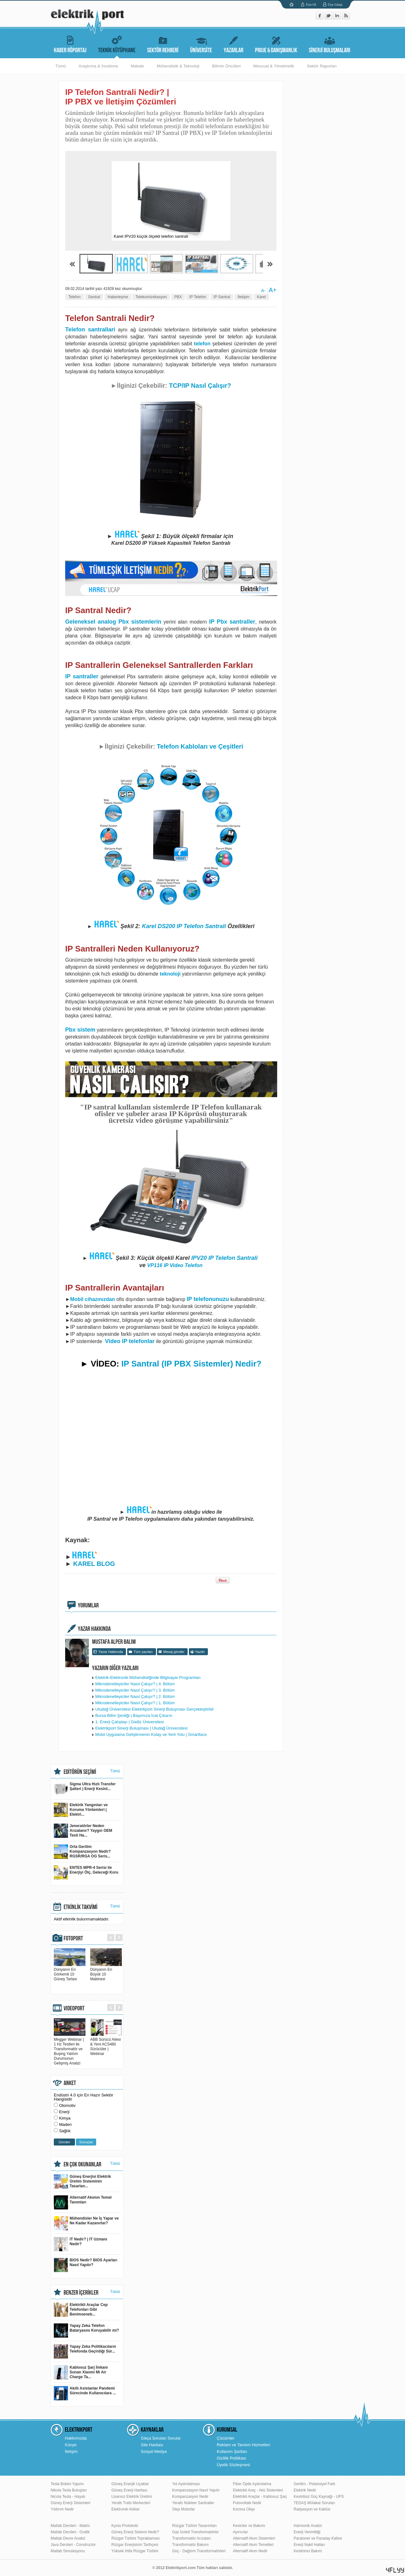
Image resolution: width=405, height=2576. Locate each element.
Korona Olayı (244, 2509)
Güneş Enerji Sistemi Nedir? (135, 2532)
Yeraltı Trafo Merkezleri (130, 2503)
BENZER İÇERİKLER (81, 2292)
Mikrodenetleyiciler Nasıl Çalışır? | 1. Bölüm (135, 1702)
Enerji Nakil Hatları (309, 2545)
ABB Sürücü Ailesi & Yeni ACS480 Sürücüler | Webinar (106, 2044)
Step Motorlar (183, 2509)
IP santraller (81, 676)
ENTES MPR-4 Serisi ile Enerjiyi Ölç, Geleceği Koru (86, 1872)
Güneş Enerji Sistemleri (70, 2503)
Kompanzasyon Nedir (190, 2496)
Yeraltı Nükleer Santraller (193, 2503)
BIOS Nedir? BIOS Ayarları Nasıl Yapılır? (85, 2265)
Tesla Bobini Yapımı (67, 2484)
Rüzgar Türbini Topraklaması (135, 2538)
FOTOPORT (73, 1938)
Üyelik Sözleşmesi (233, 2465)
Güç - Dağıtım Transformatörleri (199, 2551)
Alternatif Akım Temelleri (253, 2545)
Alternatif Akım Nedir (250, 2551)
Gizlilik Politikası (231, 2458)
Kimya (65, 2118)
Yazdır (200, 1652)
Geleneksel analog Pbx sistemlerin (113, 622)
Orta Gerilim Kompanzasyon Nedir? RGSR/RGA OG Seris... (82, 1851)
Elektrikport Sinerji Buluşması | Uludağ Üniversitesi (141, 1728)
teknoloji (170, 974)
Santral (94, 297)
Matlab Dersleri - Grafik (70, 2532)
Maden (65, 2124)
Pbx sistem (80, 1030)
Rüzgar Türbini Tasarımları (194, 2526)
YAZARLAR (233, 43)
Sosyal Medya (154, 2451)
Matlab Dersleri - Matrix (70, 2526)
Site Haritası (152, 2445)
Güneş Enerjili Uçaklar (130, 2484)
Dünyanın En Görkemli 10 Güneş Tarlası (69, 1972)
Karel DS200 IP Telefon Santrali (184, 926)
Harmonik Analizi (308, 2526)
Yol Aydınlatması (186, 2484)
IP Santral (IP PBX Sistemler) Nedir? (192, 1363)
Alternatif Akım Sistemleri (254, 2538)
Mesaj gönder (173, 1652)
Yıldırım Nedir (62, 2509)
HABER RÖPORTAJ (70, 43)
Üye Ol (311, 4)
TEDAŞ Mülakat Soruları (314, 2503)
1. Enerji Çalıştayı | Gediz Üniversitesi (129, 1721)
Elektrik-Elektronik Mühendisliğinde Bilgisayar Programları (148, 1677)
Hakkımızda (76, 2438)
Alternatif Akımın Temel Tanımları (83, 2202)
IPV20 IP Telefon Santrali (224, 1258)
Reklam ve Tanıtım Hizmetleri (243, 2445)
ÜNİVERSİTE (201, 43)
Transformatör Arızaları (191, 2538)
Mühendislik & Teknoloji (178, 66)
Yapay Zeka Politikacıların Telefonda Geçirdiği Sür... (85, 2351)
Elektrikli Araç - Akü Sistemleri (258, 2490)
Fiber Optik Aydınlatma (252, 2484)
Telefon (74, 297)
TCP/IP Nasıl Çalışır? (200, 385)
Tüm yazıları (143, 1652)
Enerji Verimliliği (307, 2532)
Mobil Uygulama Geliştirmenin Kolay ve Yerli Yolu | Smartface (151, 1734)
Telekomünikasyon (151, 297)
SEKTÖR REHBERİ (162, 43)
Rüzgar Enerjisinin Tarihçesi (134, 2545)
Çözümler (225, 2438)
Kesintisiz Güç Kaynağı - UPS (319, 2496)
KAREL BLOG (94, 1563)
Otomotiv (67, 2105)
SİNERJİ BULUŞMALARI (329, 43)
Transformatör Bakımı (190, 2545)
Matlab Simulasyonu (68, 2551)
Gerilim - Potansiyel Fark (314, 2484)
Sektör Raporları (322, 66)
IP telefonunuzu (208, 1299)
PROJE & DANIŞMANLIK (276, 43)
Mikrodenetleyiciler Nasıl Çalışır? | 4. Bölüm (135, 1683)
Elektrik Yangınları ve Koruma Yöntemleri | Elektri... (81, 1810)
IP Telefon (197, 297)
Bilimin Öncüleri (226, 66)
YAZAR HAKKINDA (94, 1629)
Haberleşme (118, 297)
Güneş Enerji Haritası (129, 2490)
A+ (273, 289)
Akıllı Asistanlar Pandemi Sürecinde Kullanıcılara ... (85, 2393)
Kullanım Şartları (232, 2451)
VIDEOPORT (74, 2008)
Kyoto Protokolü (124, 2526)
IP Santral (222, 297)
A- (263, 290)
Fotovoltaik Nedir (247, 2503)
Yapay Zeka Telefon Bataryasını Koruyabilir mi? (86, 2330)
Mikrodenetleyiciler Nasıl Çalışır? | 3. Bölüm (135, 1690)
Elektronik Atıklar (125, 2509)
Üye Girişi (335, 4)
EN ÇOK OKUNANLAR (82, 2164)
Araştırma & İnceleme (98, 66)
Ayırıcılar (240, 2532)
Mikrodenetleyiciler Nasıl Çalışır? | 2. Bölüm (135, 1696)
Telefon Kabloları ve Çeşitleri (200, 746)
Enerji (64, 2111)
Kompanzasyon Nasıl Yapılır (196, 2490)
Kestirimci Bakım (308, 2551)
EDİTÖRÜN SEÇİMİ (80, 1772)
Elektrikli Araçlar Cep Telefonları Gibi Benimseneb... (81, 2310)
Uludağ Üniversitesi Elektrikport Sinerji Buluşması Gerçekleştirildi (154, 1709)
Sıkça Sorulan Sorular (161, 2438)
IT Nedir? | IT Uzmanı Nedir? (80, 2244)
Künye (71, 2445)
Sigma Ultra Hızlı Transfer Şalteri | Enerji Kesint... (84, 1789)
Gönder (64, 2142)
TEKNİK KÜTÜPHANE (116, 43)
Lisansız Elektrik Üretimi (131, 2496)
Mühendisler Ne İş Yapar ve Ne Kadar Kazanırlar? (86, 2223)
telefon (202, 343)
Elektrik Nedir (305, 2490)
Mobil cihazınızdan (92, 1299)
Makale (137, 66)
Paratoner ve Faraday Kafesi (318, 2538)
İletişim (243, 297)
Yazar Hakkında (110, 1652)
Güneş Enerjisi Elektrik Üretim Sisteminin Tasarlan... (82, 2181)
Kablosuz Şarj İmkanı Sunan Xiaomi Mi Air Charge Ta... (81, 2372)
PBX (178, 297)
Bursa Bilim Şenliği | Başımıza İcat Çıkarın (133, 1715)
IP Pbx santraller (232, 622)
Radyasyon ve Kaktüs (312, 2509)
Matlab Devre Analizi (68, 2538)
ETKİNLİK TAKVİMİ (80, 1907)
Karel (261, 297)
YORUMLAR (88, 1605)
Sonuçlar (86, 2142)
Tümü (60, 66)
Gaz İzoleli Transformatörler (195, 2532)
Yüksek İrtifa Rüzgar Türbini (134, 2551)
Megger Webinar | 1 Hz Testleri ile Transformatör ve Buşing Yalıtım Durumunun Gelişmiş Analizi (69, 2049)
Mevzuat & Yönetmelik (273, 66)
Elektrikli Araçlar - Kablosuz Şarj (260, 2496)
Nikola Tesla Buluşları (69, 2490)
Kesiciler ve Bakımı (249, 2526)
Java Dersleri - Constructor (73, 2545)
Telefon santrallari (90, 329)
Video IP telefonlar (129, 1341)
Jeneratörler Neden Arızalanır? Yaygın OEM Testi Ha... (83, 1831)
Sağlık (65, 2130)
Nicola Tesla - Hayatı (68, 2496)
